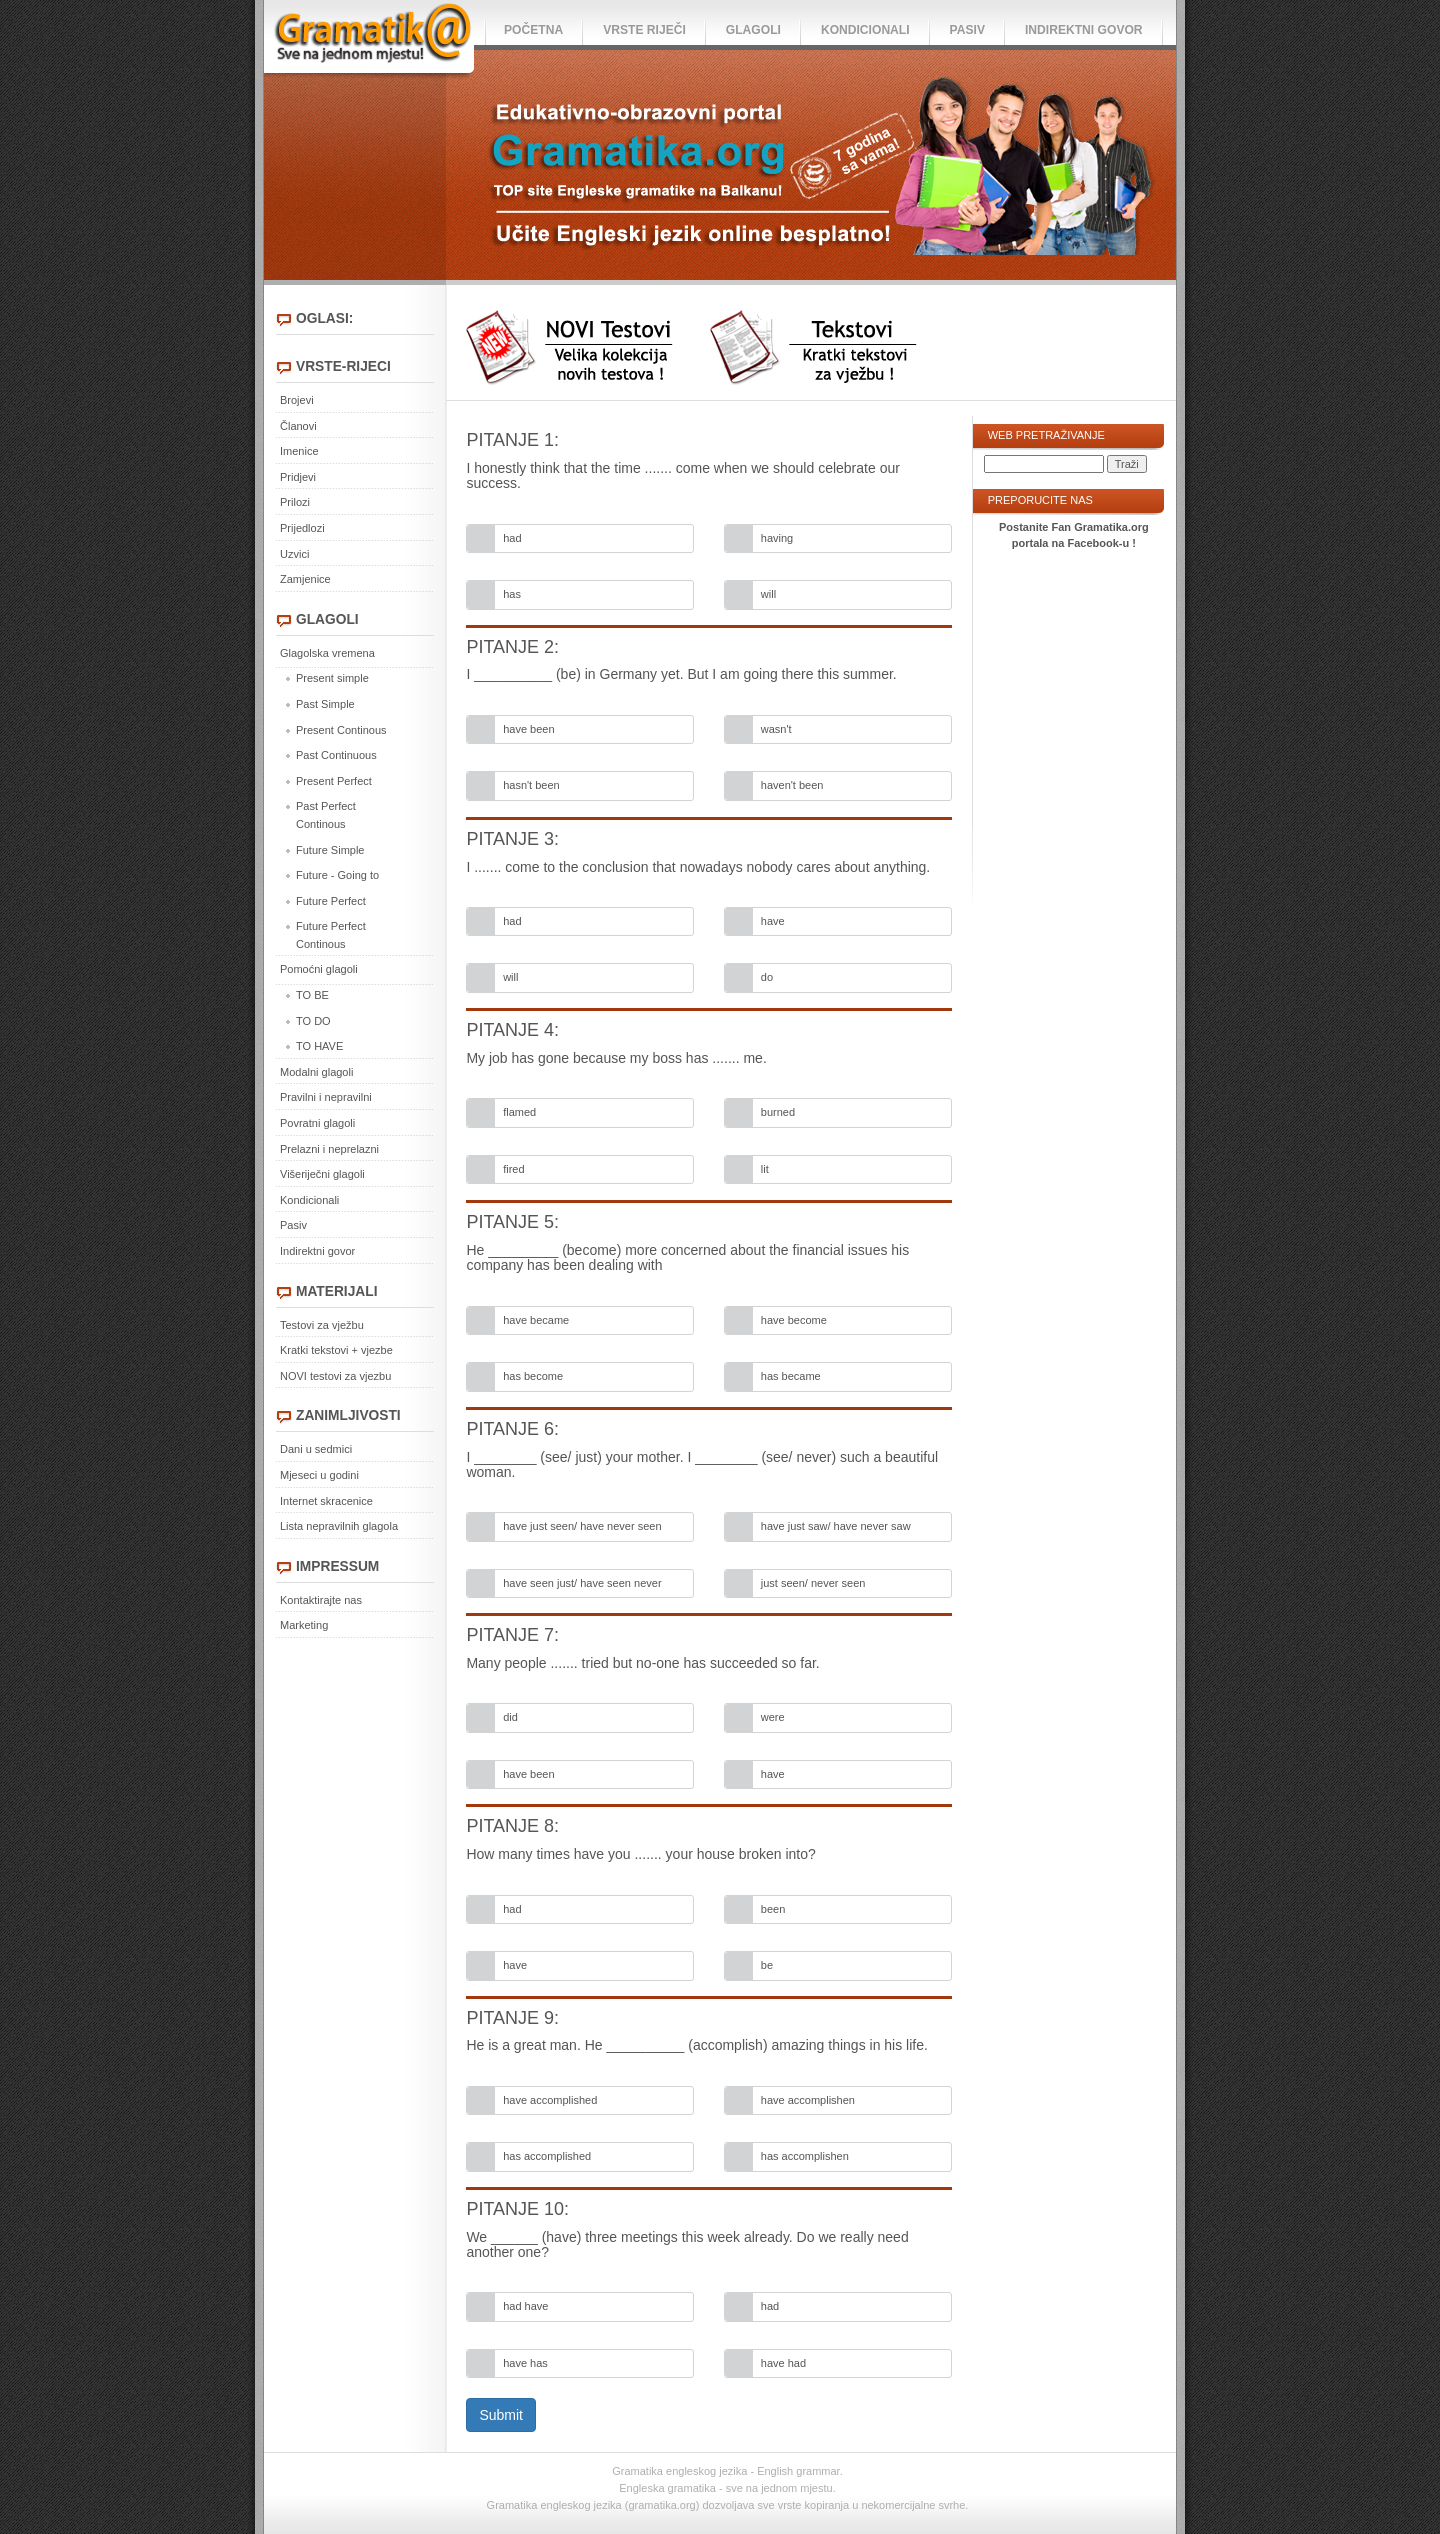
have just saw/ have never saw (836, 1526)
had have (525, 2306)
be (767, 1965)
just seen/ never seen (813, 1583)
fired (513, 1169)
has (512, 594)
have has (525, 2363)
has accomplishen (805, 2156)
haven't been (792, 785)
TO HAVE (319, 1046)
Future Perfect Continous (331, 935)
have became (536, 1320)
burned (778, 1112)
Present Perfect (334, 781)
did (510, 1717)
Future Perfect (331, 901)
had (512, 538)
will (768, 594)
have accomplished (550, 2100)
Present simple (332, 678)
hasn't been (531, 785)
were (773, 1717)
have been (528, 729)
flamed (519, 1112)
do (767, 977)
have (773, 921)
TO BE (312, 995)
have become (794, 1320)
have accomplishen (808, 2100)
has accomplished (547, 2156)
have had (783, 2363)
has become (533, 1376)
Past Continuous (336, 755)
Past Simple (325, 704)
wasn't (776, 729)
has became (791, 1376)
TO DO (313, 1021)
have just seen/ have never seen (582, 1526)
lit (765, 1169)
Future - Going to (337, 875)
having (777, 538)
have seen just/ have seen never (582, 1583)
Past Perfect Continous (326, 815)
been (773, 1909)
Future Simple (330, 850)
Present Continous (341, 730)
